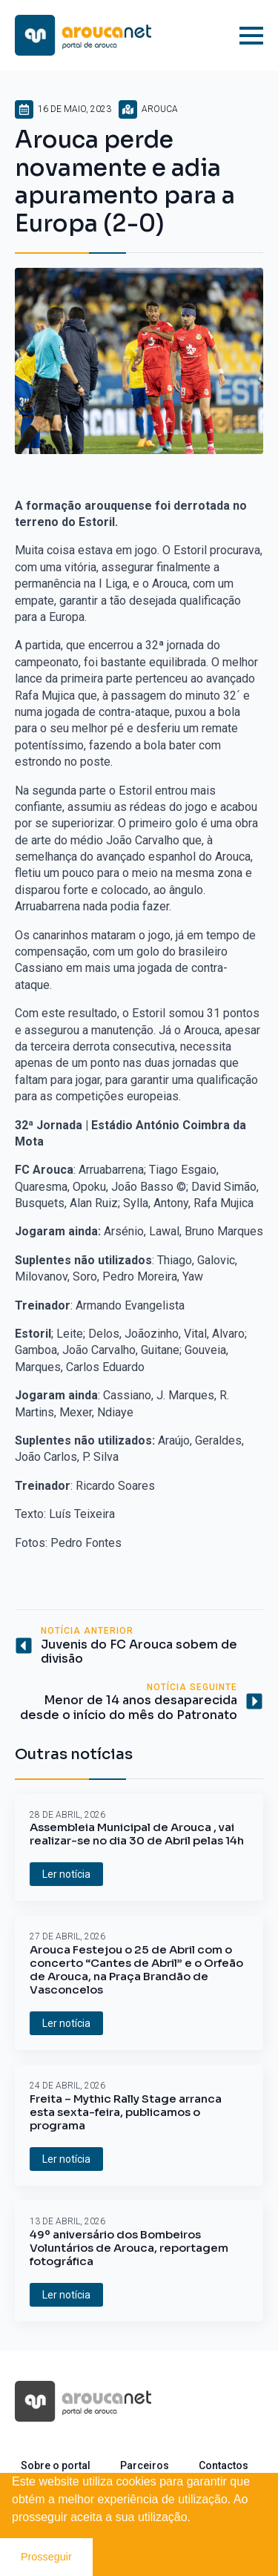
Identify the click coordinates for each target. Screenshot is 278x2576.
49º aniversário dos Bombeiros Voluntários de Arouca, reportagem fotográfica (129, 2248)
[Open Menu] (251, 35)
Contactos (223, 2465)
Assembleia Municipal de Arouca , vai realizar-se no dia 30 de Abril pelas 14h (137, 1834)
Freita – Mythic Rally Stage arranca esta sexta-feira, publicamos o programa (126, 2112)
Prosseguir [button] (46, 2557)
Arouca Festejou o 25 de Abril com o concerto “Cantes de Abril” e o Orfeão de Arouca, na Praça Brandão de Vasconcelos (136, 1970)
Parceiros (144, 2465)
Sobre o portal (55, 2465)
